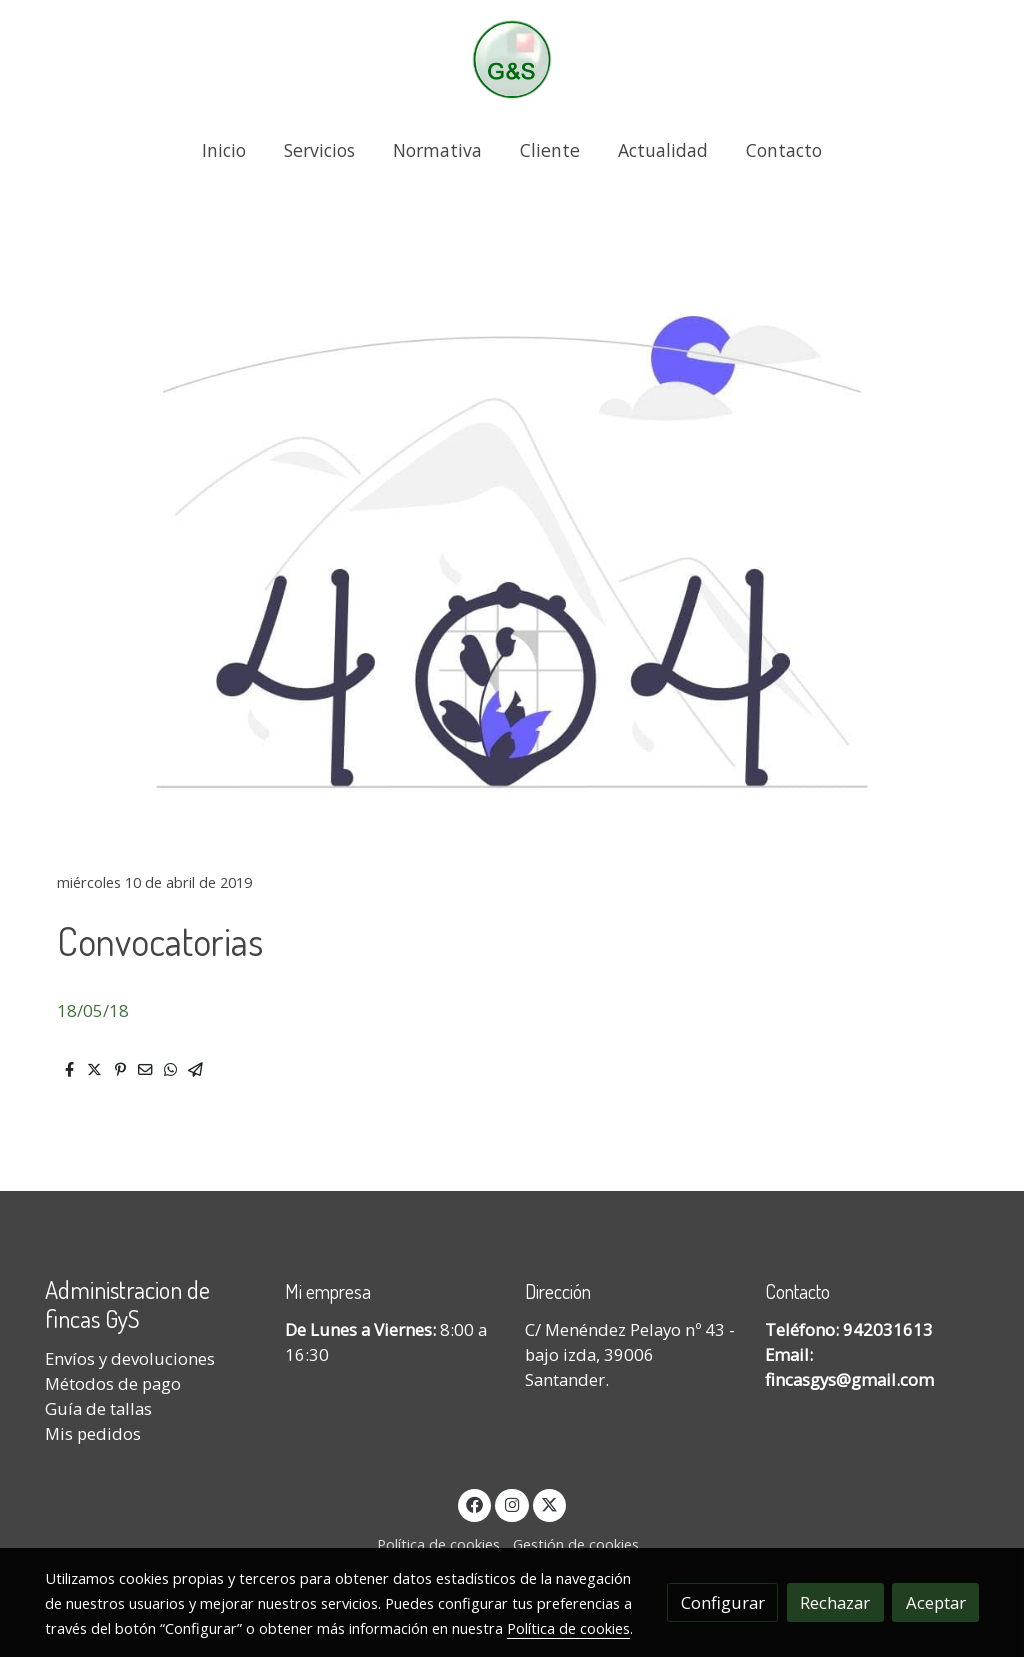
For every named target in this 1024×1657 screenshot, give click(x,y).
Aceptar (936, 1602)
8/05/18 (98, 1010)
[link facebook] (475, 1503)
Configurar (723, 1602)
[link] (512, 59)
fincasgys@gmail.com (849, 1379)
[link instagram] (512, 1503)
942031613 (888, 1329)
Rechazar (835, 1602)
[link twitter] (550, 1503)
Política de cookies (438, 1544)
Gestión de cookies (576, 1544)
